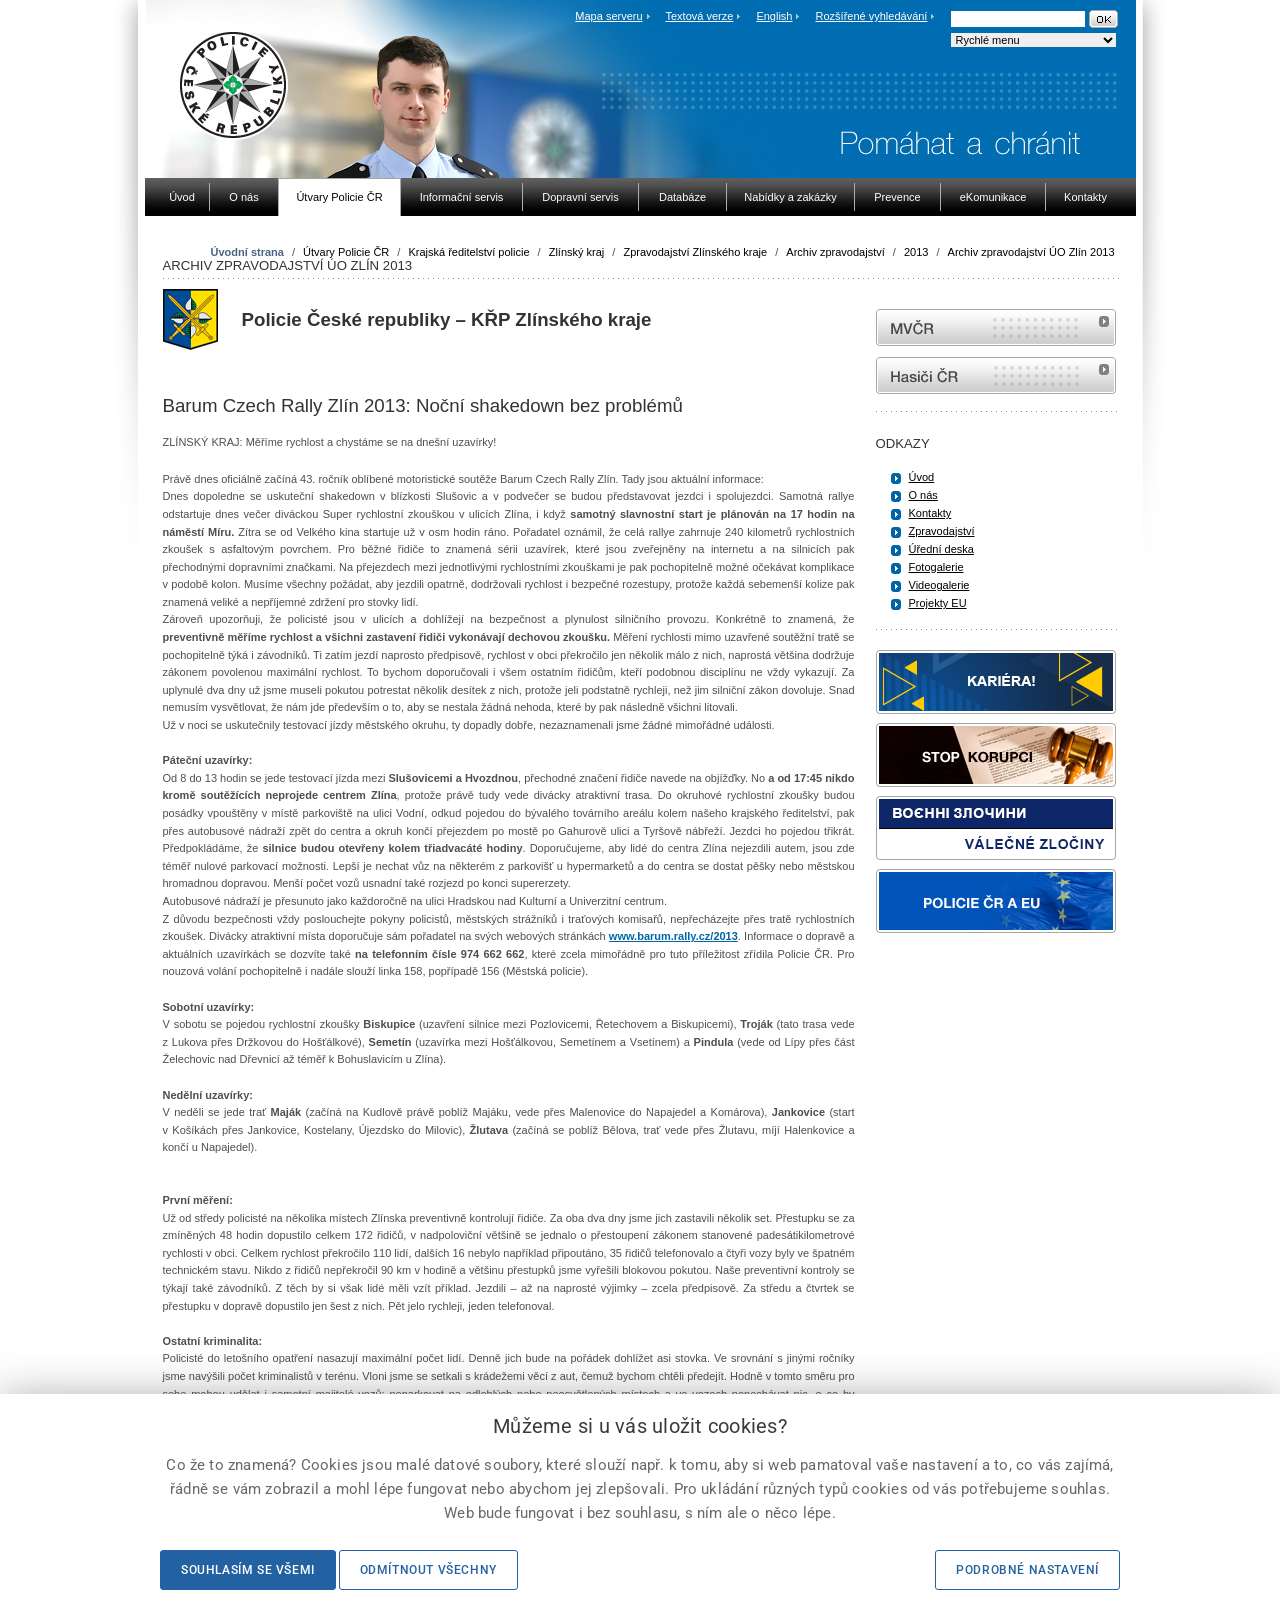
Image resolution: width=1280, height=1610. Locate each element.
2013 (916, 252)
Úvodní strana (247, 252)
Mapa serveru (608, 16)
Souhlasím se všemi (248, 1570)
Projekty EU (938, 603)
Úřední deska (941, 549)
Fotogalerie (936, 567)
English (774, 16)
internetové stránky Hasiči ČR (996, 375)
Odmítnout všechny (428, 1570)
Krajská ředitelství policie (468, 252)
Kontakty (930, 513)
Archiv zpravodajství (835, 252)
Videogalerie (939, 585)
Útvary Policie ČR (346, 252)
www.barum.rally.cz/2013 (673, 936)
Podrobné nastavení (1027, 1570)
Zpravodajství (942, 531)
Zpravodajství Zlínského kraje (695, 252)
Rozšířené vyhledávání (872, 16)
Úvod (922, 477)
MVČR (996, 327)
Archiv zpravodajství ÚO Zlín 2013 (1031, 252)
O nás (923, 495)
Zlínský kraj (577, 252)
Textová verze (699, 16)
